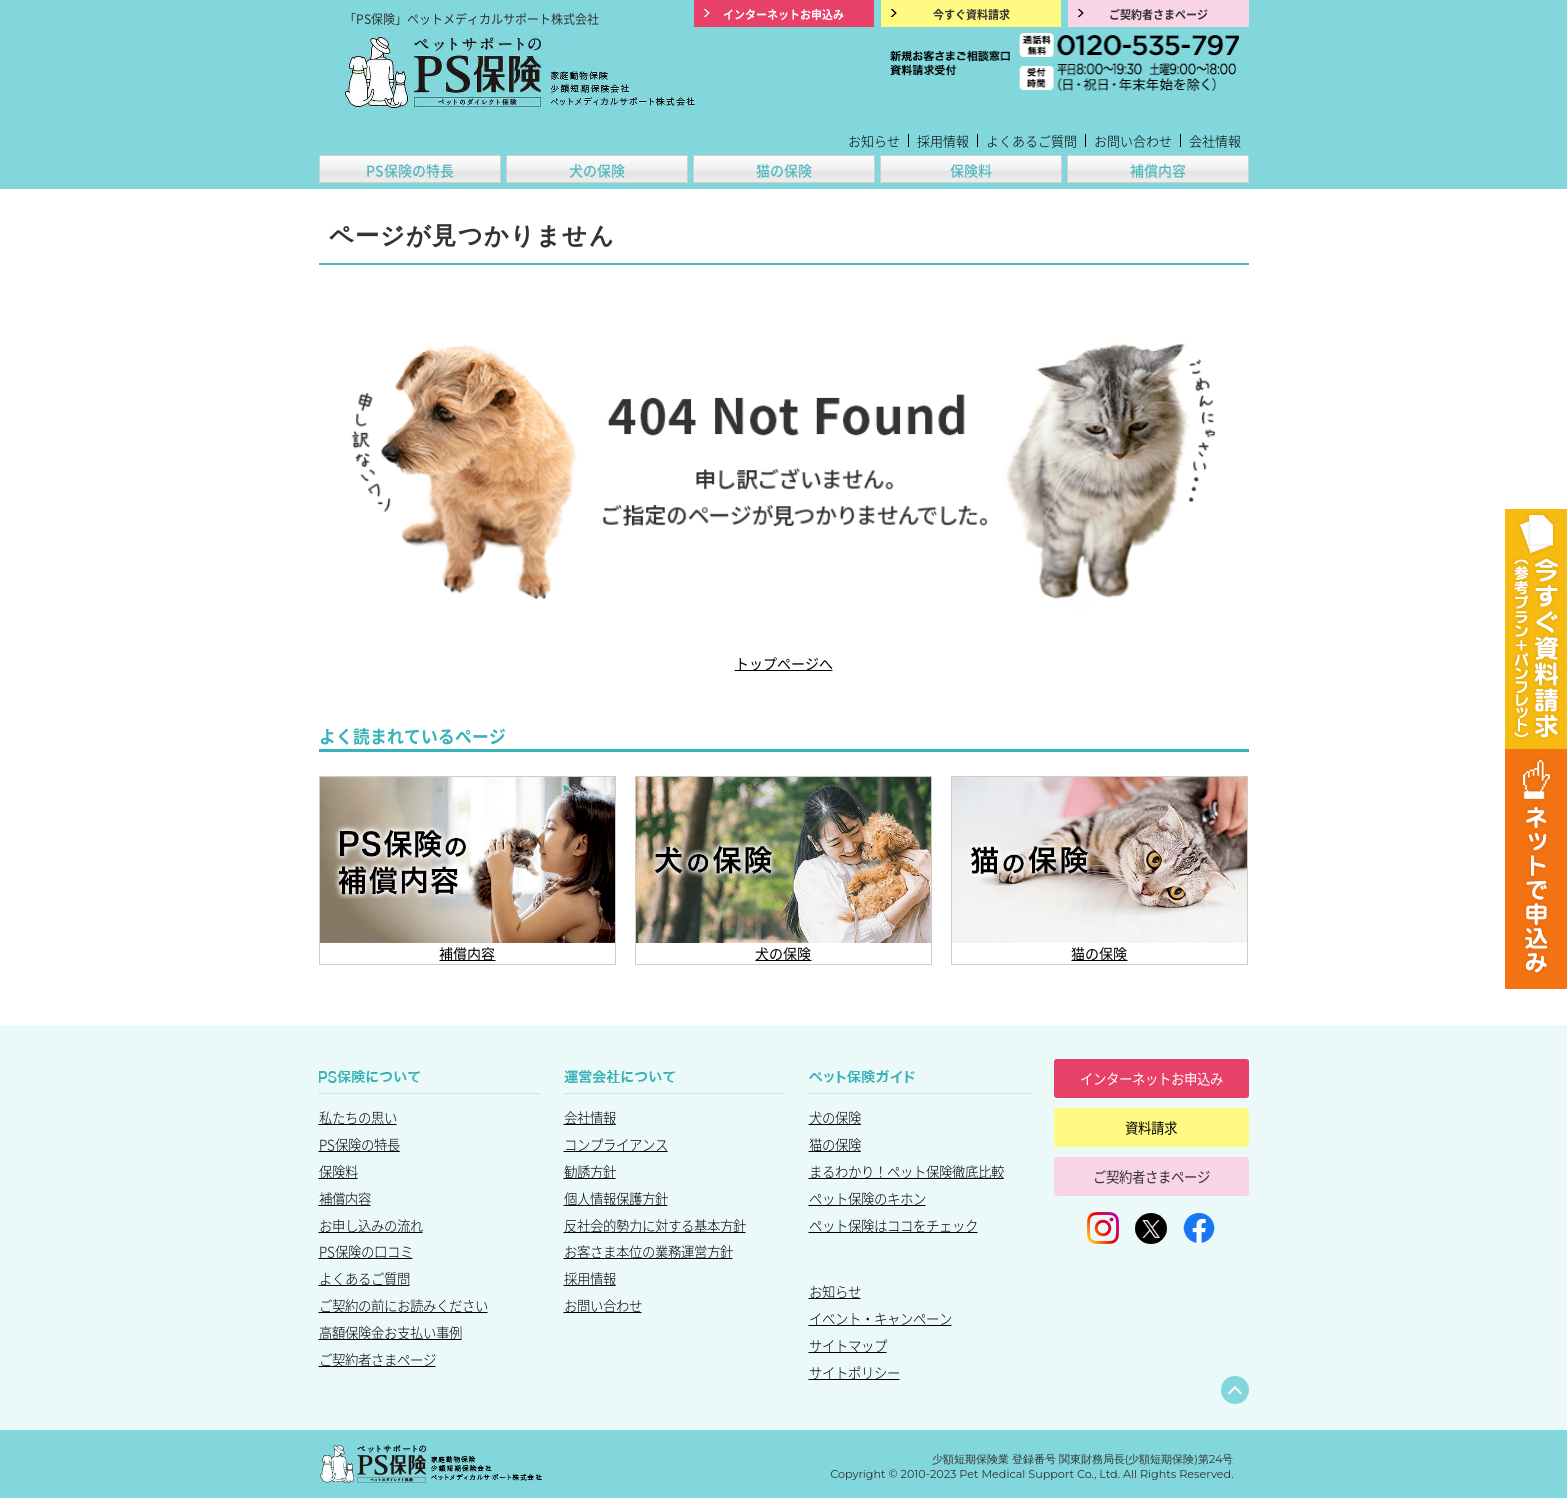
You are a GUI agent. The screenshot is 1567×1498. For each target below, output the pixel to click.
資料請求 (1151, 1127)
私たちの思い (358, 1117)
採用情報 (943, 140)
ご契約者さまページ (377, 1359)
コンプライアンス (616, 1144)
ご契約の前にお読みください (403, 1305)
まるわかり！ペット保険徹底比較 (906, 1171)
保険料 (971, 170)
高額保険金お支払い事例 (390, 1332)
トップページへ (784, 663)
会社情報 (1215, 140)
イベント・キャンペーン (880, 1318)
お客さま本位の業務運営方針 (648, 1251)
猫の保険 (784, 170)
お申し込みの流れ (371, 1225)
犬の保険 (597, 170)
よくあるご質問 (1031, 140)
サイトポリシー (854, 1372)
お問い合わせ (1133, 140)
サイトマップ (848, 1345)
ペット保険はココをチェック (893, 1225)
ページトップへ (1235, 1390)
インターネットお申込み (1151, 1078)
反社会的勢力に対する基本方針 (655, 1225)
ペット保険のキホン (867, 1198)
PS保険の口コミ (366, 1251)
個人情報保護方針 (616, 1198)
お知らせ (874, 140)
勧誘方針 (590, 1171)
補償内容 (1158, 170)
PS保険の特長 (410, 170)
